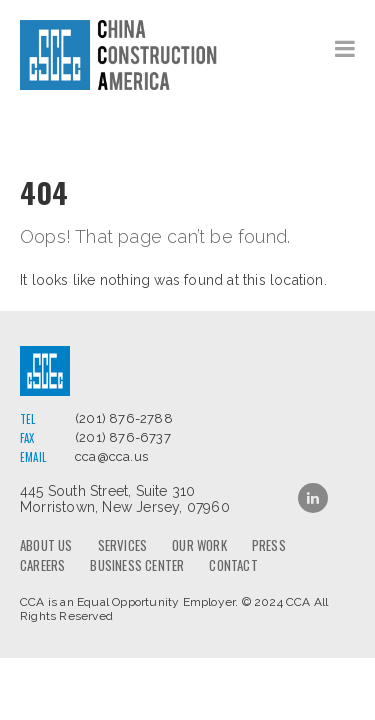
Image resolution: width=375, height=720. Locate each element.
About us (46, 545)
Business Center (137, 565)
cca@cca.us (111, 456)
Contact (233, 565)
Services (123, 545)
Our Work (199, 545)
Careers (42, 565)
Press (269, 545)
